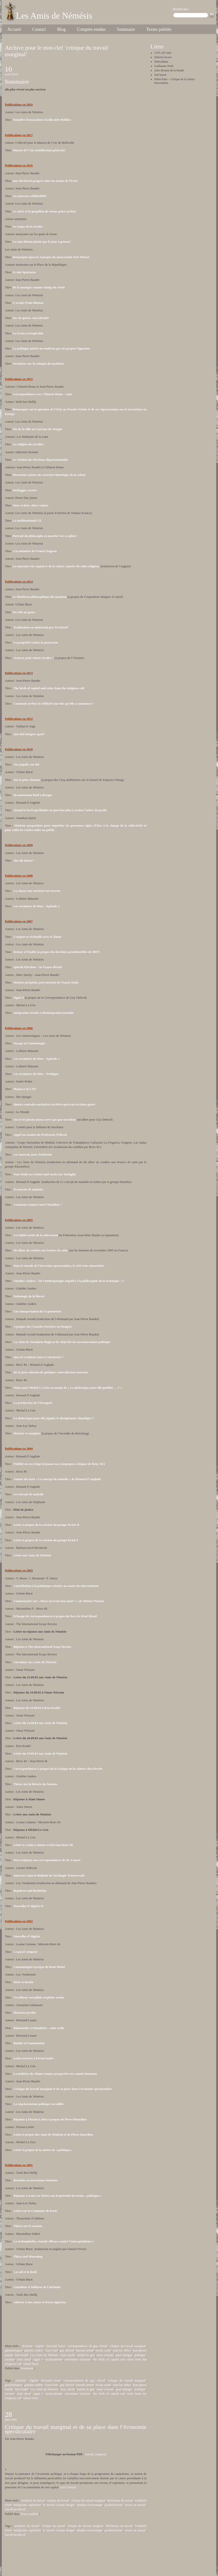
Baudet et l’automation (29, 2043)
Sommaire (126, 29)
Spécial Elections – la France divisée (37, 967)
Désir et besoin (23, 1982)
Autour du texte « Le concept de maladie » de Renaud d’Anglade (57, 1479)
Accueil (14, 29)
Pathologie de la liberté (28, 1296)
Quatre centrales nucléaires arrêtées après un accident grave (54, 1104)
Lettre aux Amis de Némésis (32, 1555)
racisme (10, 2359)
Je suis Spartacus (24, 272)
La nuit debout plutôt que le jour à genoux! (42, 241)
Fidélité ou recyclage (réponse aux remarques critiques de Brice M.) (59, 1464)
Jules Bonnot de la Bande (169, 70)
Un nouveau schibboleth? (30, 196)
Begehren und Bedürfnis (30, 1890)
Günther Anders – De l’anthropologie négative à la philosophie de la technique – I (68, 1281)
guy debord (67, 2350)
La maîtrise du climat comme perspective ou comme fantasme (55, 2073)
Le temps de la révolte (27, 226)
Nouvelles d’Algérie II (28, 1906)
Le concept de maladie (28, 1494)
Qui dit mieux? (23, 860)
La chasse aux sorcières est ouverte (37, 891)
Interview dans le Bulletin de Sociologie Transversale (49, 1875)
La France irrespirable (28, 333)
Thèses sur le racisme (27, 2226)
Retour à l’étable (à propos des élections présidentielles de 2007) (56, 952)
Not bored (160, 74)
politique (140, 2355)
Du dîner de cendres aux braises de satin (40, 1250)
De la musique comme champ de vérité (39, 287)
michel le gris (86, 2355)
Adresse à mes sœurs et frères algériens (39, 2302)
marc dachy (68, 2355)
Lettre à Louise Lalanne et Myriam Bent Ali (43, 1845)
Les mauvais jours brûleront (32, 1154)
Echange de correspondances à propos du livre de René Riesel (55, 1616)
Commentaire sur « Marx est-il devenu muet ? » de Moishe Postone (58, 1601)
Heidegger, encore (25, 490)
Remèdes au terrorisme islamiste (35, 2180)
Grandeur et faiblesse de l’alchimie (37, 2287)
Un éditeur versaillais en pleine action (38, 1997)
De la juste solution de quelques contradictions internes (50, 1372)
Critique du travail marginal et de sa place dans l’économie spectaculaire (62, 2089)
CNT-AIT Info (162, 53)
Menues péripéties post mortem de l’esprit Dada (45, 982)
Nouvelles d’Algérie (26, 1936)
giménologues (14, 2350)
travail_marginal (95, 2454)
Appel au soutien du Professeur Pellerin (40, 1134)
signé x (38, 2359)
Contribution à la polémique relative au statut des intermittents (56, 1586)
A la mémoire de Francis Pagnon (35, 551)
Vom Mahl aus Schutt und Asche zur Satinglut (44, 1174)
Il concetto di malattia (28, 1189)
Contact (39, 29)
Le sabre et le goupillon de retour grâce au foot (44, 211)
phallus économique (90, 2505)
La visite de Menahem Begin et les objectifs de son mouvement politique (62, 1342)
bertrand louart (56, 2346)
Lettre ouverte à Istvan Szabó (33, 2058)
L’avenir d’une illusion (28, 303)
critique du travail (58, 2500)
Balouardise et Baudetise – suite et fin (38, 2028)
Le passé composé (25, 1952)
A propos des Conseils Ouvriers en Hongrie (42, 1326)
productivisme (114, 2505)
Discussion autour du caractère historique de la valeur (49, 475)
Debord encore (163, 57)
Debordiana (161, 61)
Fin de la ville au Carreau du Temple (37, 429)
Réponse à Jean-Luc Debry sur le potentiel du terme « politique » (57, 2195)
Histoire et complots (27, 1433)
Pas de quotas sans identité (31, 318)
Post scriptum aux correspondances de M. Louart (46, 1860)
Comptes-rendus (91, 29)
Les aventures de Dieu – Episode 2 (36, 906)
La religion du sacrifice (28, 444)
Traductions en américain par (41, 627)
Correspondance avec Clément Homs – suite (42, 394)
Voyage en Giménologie (29, 1043)
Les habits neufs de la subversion (35, 1235)
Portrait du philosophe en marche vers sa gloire (45, 536)
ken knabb (22, 2355)
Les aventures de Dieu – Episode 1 (36, 1058)
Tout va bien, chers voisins (30, 505)
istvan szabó (103, 2350)
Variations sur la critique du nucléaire (38, 363)
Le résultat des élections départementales (40, 459)
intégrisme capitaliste (27, 2505)
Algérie (39, 2346)
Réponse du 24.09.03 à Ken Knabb (36, 1708)
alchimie (27, 2346)
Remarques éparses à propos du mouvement (51, 257)
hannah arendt (85, 2350)
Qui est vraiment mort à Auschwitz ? (38, 1357)
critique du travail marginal (128, 2346)
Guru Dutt (51, 2350)
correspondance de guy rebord (87, 2346)
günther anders (33, 2350)
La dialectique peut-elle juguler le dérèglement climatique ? (53, 1418)
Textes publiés (158, 29)
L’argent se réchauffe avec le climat (37, 937)
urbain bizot (30, 2364)
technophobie (53, 2359)
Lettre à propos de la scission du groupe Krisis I (45, 1540)
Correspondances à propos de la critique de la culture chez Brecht (57, 1768)
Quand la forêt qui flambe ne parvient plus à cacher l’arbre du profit (59, 810)
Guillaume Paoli (163, 66)
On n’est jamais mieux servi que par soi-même (44, 1119)
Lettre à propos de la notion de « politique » (43, 2150)
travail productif (15, 2509)
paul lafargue (124, 2355)
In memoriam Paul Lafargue (32, 795)
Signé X (18, 997)
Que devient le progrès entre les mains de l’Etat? (45, 181)
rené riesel (24, 2359)
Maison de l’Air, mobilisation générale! (39, 150)
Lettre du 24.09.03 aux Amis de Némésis (40, 1723)
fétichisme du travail (120, 2500)
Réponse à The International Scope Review (42, 1646)
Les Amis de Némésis (54, 16)
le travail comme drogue (59, 2505)
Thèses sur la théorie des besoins (35, 1784)
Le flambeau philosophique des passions (40, 597)
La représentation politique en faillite (38, 2104)
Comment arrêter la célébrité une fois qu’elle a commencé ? (53, 703)
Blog (61, 29)
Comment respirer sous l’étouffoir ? (37, 1204)
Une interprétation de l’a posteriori (37, 1311)
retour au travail (135, 2505)
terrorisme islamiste (78, 2359)
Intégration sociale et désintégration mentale (43, 1013)
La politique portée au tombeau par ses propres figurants (51, 348)
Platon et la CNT (24, 1089)
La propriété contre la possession (35, 642)
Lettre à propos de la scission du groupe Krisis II (46, 1525)
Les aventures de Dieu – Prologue (36, 1074)
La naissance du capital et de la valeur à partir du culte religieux (56, 566)
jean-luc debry (122, 2350)
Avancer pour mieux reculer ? (33, 658)
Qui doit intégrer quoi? (29, 734)
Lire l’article (68, 2487)
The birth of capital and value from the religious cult (48, 688)
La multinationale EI (27, 520)
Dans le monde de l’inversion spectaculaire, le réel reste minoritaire (58, 1265)
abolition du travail (33, 2500)
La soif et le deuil (25, 2272)
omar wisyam (105, 2355)
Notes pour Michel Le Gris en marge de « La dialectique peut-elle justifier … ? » (67, 1387)
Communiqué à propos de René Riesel (39, 1967)
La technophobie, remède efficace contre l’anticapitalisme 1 (53, 2241)
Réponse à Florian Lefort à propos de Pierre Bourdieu (50, 2119)
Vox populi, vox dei (26, 764)
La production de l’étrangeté (32, 1403)
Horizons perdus (24, 2012)
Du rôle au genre (24, 612)
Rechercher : (181, 9)
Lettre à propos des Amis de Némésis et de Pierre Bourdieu (53, 2134)
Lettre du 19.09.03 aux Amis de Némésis (40, 1753)
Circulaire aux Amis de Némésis (34, 1662)
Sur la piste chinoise (27, 780)
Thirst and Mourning (27, 2256)
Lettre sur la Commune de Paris (35, 2211)
